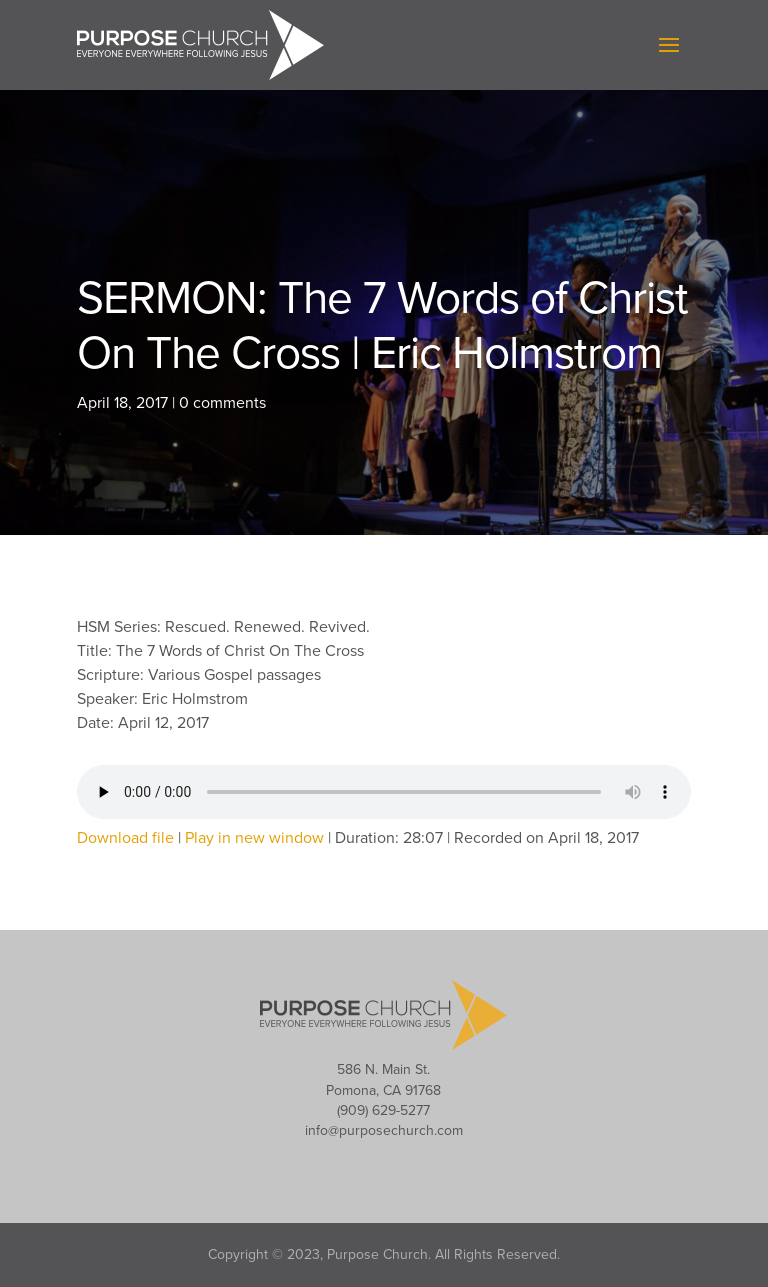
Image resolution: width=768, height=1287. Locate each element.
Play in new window (254, 838)
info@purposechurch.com (384, 1130)
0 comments (222, 403)
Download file (125, 838)
